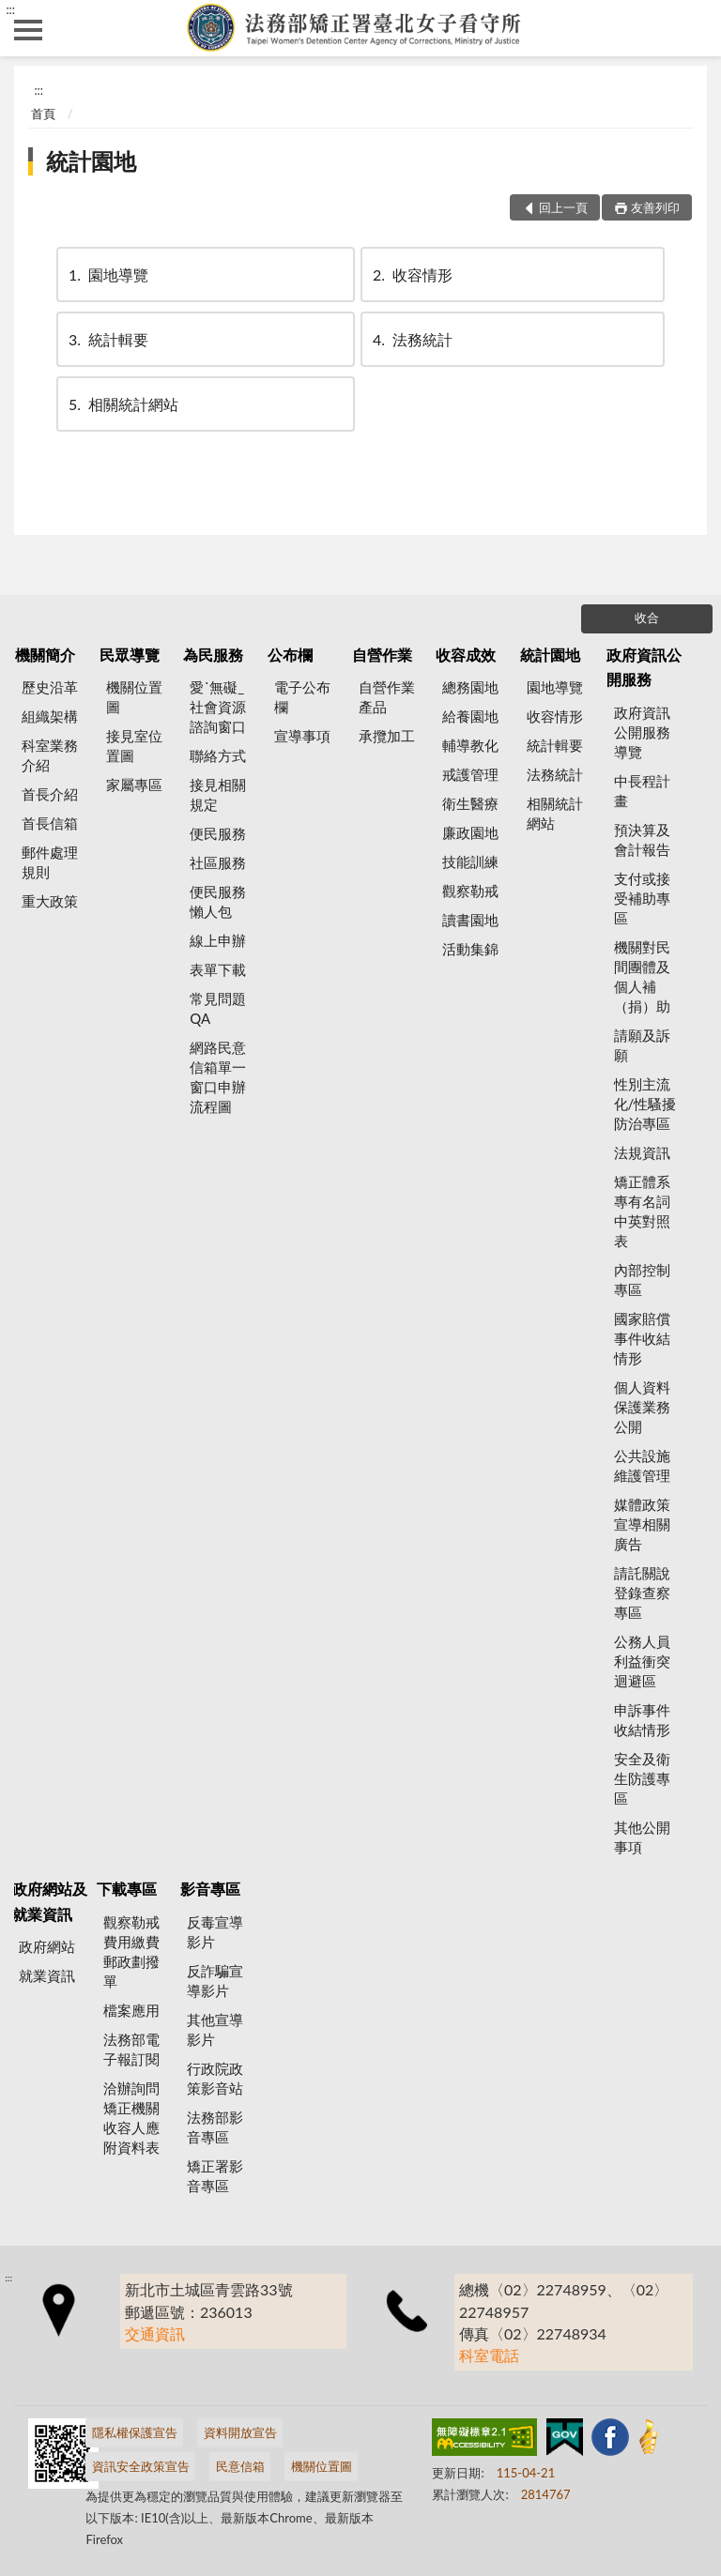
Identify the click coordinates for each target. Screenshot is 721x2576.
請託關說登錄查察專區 (642, 1592)
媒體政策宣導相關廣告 (642, 1524)
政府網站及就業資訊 (49, 1901)
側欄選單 (28, 30)
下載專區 (127, 1889)
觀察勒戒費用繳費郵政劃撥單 (131, 1951)
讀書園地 (470, 919)
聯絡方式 (218, 755)
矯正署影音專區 (215, 2175)
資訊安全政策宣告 (141, 2466)
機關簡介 (45, 654)
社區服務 (218, 862)
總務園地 (470, 686)
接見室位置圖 (134, 745)
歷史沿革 (50, 686)
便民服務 (218, 833)
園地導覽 (107, 274)
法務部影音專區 (215, 2127)
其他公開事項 (642, 1837)
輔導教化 (470, 745)
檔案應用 (131, 2010)
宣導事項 (302, 735)
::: (10, 9)
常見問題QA (218, 1008)
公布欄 (290, 654)
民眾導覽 (130, 654)
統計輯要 (107, 339)
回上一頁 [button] (563, 207)
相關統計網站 (122, 404)
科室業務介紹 (50, 755)
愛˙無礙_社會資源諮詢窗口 (218, 706)
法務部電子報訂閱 (131, 2049)
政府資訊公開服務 (644, 667)
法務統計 (411, 339)
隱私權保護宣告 (134, 2432)
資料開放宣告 (240, 2432)
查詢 (693, 28)
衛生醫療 (470, 803)
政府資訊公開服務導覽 (642, 732)
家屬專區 (134, 784)
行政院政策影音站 (215, 2078)
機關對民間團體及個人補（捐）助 (642, 976)
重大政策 (50, 900)
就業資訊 (47, 1975)
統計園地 (91, 161)
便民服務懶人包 (218, 901)
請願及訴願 (642, 1045)
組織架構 (50, 716)
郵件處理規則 (50, 862)
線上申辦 (218, 940)
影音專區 (210, 1889)
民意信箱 (240, 2466)
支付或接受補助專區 (642, 898)
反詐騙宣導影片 (215, 1980)
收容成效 (466, 654)
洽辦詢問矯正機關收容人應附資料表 (131, 2118)
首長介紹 (50, 793)
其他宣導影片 (215, 2029)
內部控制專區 (642, 1279)
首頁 (43, 113)
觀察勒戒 (470, 890)
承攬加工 (387, 735)
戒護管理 (470, 774)
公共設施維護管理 (642, 1465)
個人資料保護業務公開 (642, 1407)
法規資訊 (642, 1152)
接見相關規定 (218, 794)
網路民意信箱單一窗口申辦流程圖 (218, 1077)
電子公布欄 (302, 696)
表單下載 (218, 969)
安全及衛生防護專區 (642, 1778)
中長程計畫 (642, 790)
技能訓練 (470, 861)
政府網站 (47, 1946)
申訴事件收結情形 (642, 1719)
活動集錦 (470, 948)
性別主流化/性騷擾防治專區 (645, 1103)
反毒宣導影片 (215, 1931)
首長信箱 (50, 823)
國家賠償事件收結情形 (642, 1338)
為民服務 (213, 654)
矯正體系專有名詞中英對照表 (642, 1211)
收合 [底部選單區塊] (647, 617)
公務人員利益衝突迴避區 (642, 1661)
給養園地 (470, 716)
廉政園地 (470, 832)
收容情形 (411, 274)
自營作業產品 (387, 696)
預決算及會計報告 (642, 839)
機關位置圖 (134, 696)
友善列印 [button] (655, 207)
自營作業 (382, 654)
